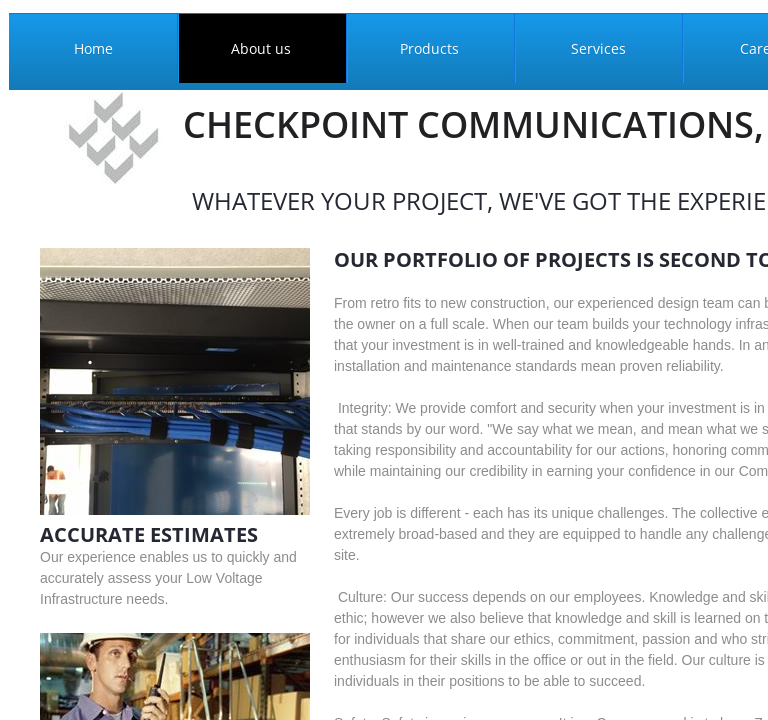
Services (598, 48)
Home (93, 48)
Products (429, 48)
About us (261, 48)
